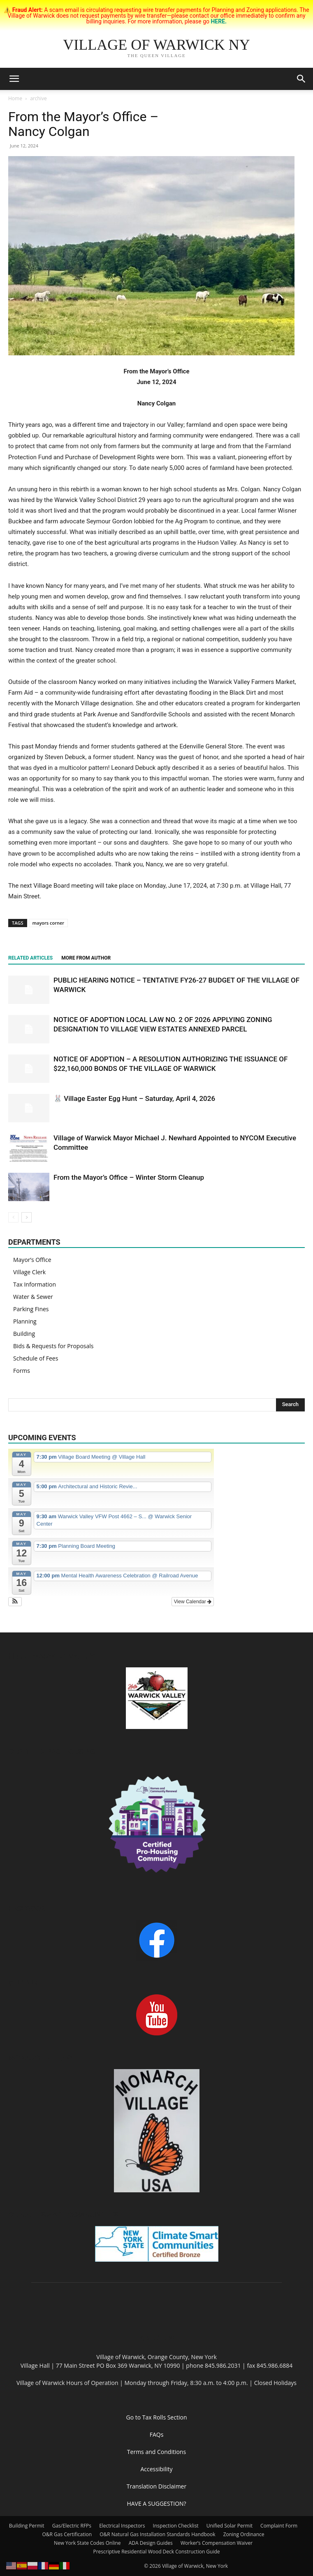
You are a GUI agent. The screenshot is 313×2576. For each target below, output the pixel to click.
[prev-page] (13, 1217)
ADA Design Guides (151, 2542)
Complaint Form (278, 2525)
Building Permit (26, 2525)
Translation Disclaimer (156, 2486)
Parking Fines (31, 1309)
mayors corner (48, 923)
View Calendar (192, 1602)
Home (15, 98)
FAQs (157, 2434)
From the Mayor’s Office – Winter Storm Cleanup (128, 1177)
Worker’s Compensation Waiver (217, 2542)
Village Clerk (29, 1272)
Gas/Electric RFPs (71, 2525)
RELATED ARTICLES (30, 958)
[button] (14, 79)
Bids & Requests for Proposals (53, 1346)
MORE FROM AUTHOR (86, 958)
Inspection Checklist (176, 2525)
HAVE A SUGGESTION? (156, 2503)
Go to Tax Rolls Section (156, 2417)
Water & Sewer (33, 1297)
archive (38, 98)
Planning (25, 1321)
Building (24, 1333)
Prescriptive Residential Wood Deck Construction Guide (156, 2551)
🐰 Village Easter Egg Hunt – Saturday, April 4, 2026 (134, 1098)
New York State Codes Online (87, 2542)
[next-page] (26, 1217)
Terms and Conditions (156, 2452)
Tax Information (34, 1284)
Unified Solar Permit (229, 2525)
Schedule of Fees (35, 1358)
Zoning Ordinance (243, 2534)
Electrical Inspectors (122, 2525)
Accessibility (156, 2469)
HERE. (219, 21)
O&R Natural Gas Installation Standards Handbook (157, 2534)
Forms (21, 1370)
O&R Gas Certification (67, 2534)
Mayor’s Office (32, 1260)
